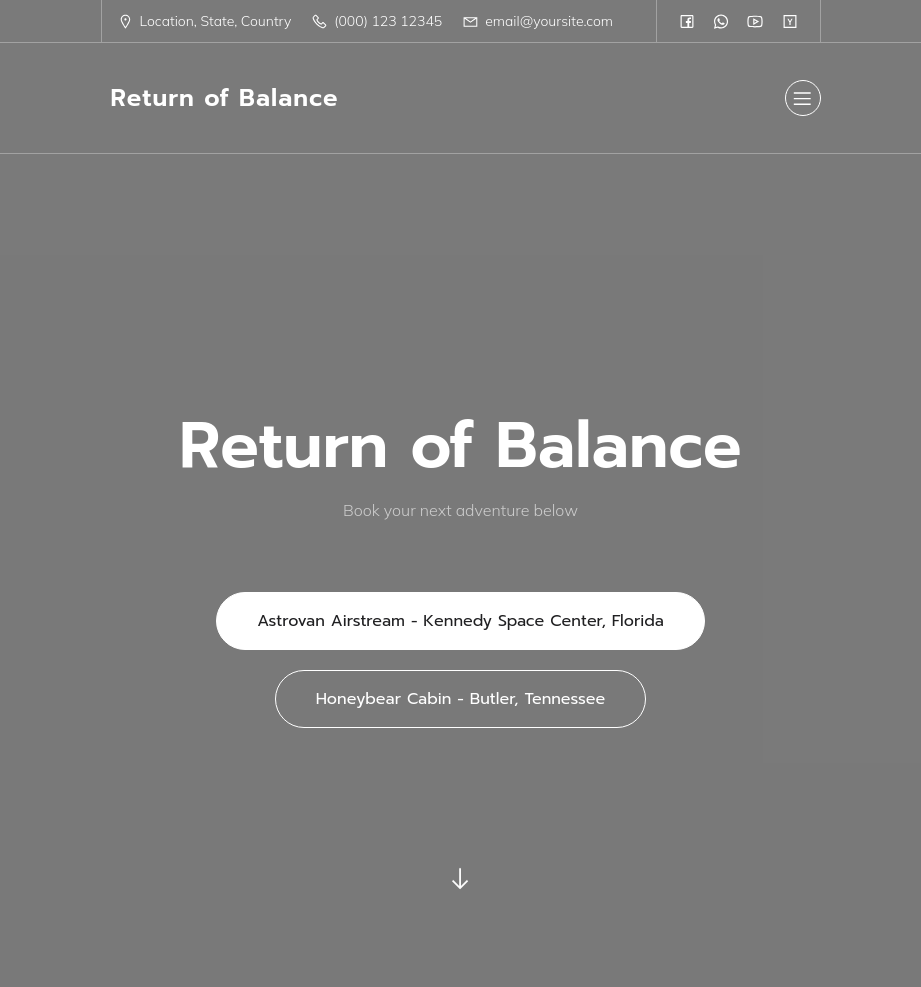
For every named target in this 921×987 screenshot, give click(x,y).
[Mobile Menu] (803, 98)
